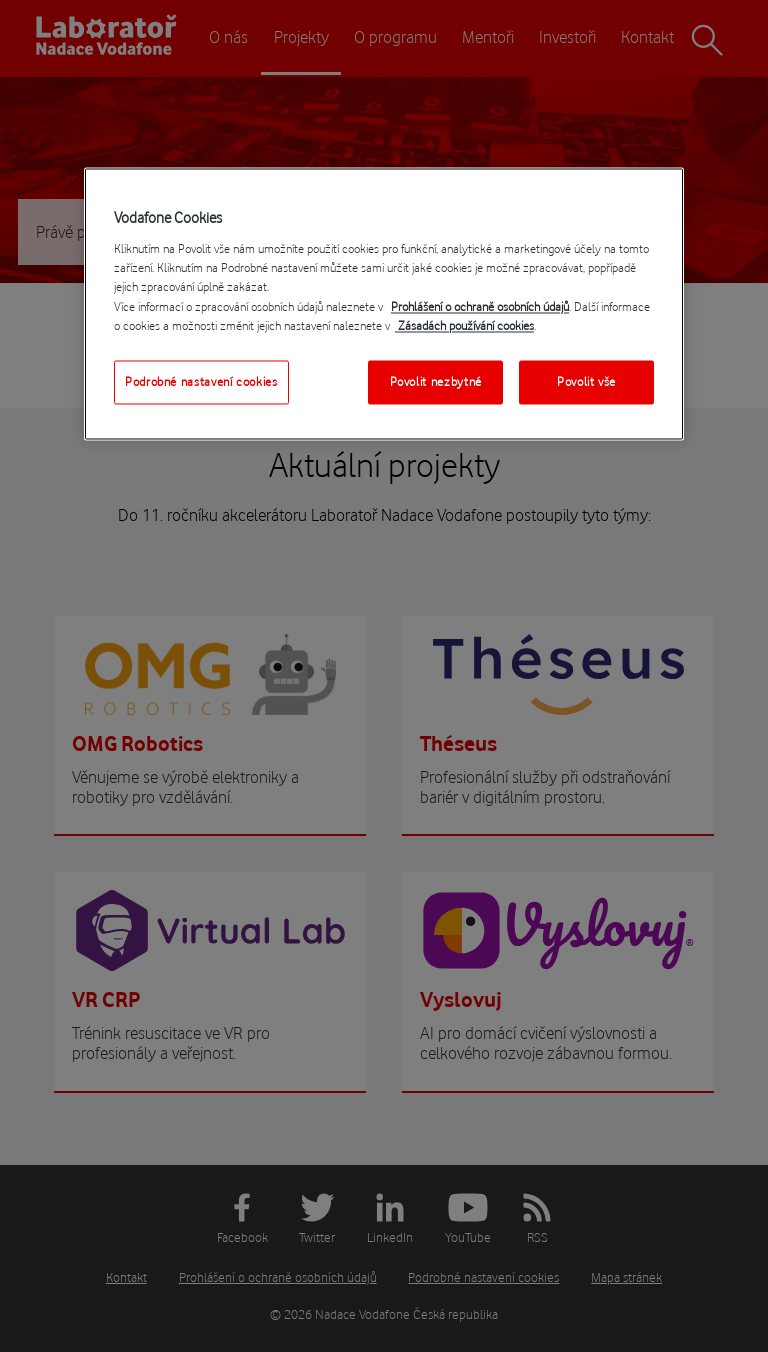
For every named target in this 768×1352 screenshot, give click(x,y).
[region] (384, 303)
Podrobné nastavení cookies (201, 381)
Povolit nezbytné (436, 381)
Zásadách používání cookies (464, 325)
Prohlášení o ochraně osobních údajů (480, 306)
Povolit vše (586, 381)
